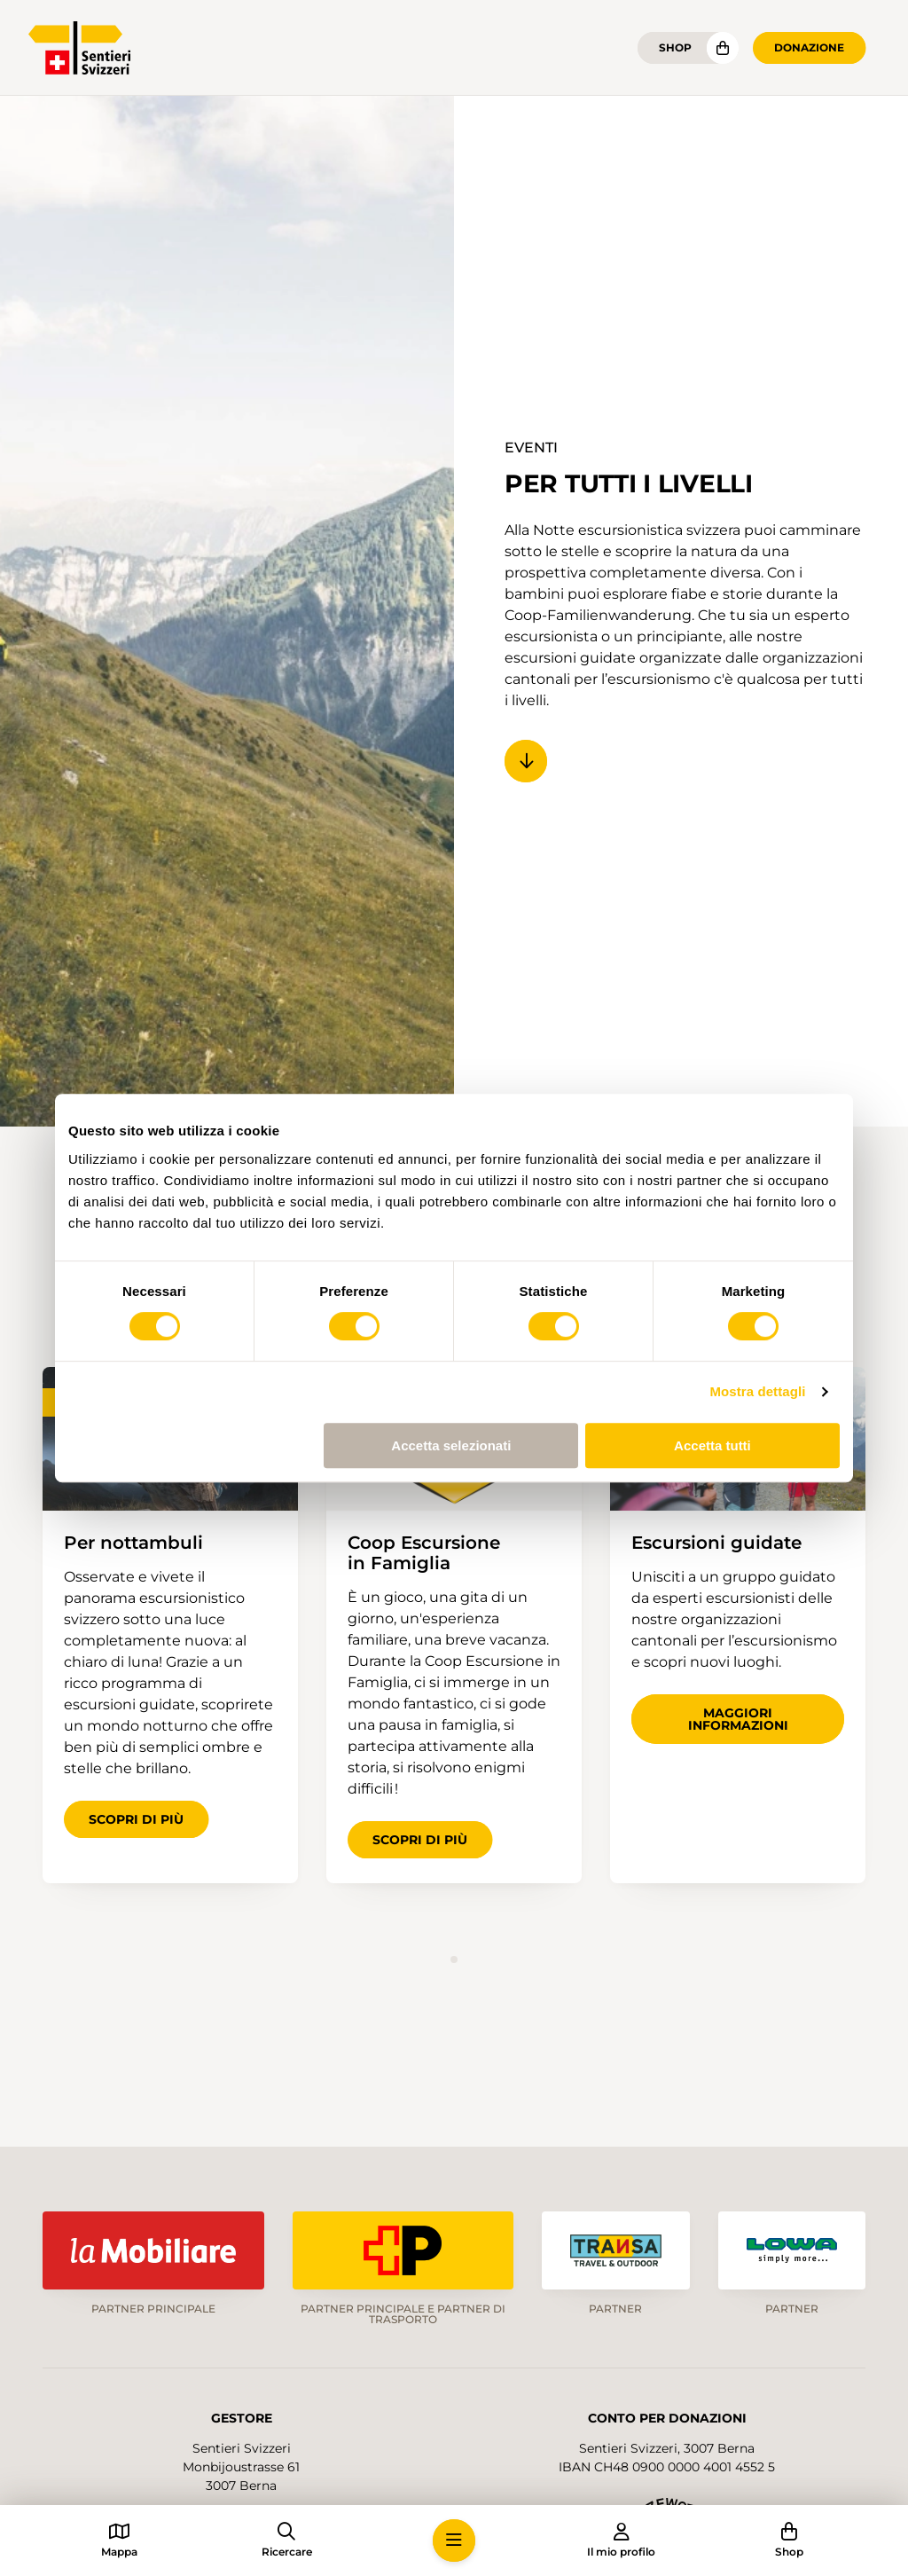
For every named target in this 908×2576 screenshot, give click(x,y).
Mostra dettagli (757, 1391)
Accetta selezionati (451, 1445)
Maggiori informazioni (738, 1719)
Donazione (809, 47)
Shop (675, 47)
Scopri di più (136, 1819)
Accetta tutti (712, 1445)
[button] (454, 2540)
